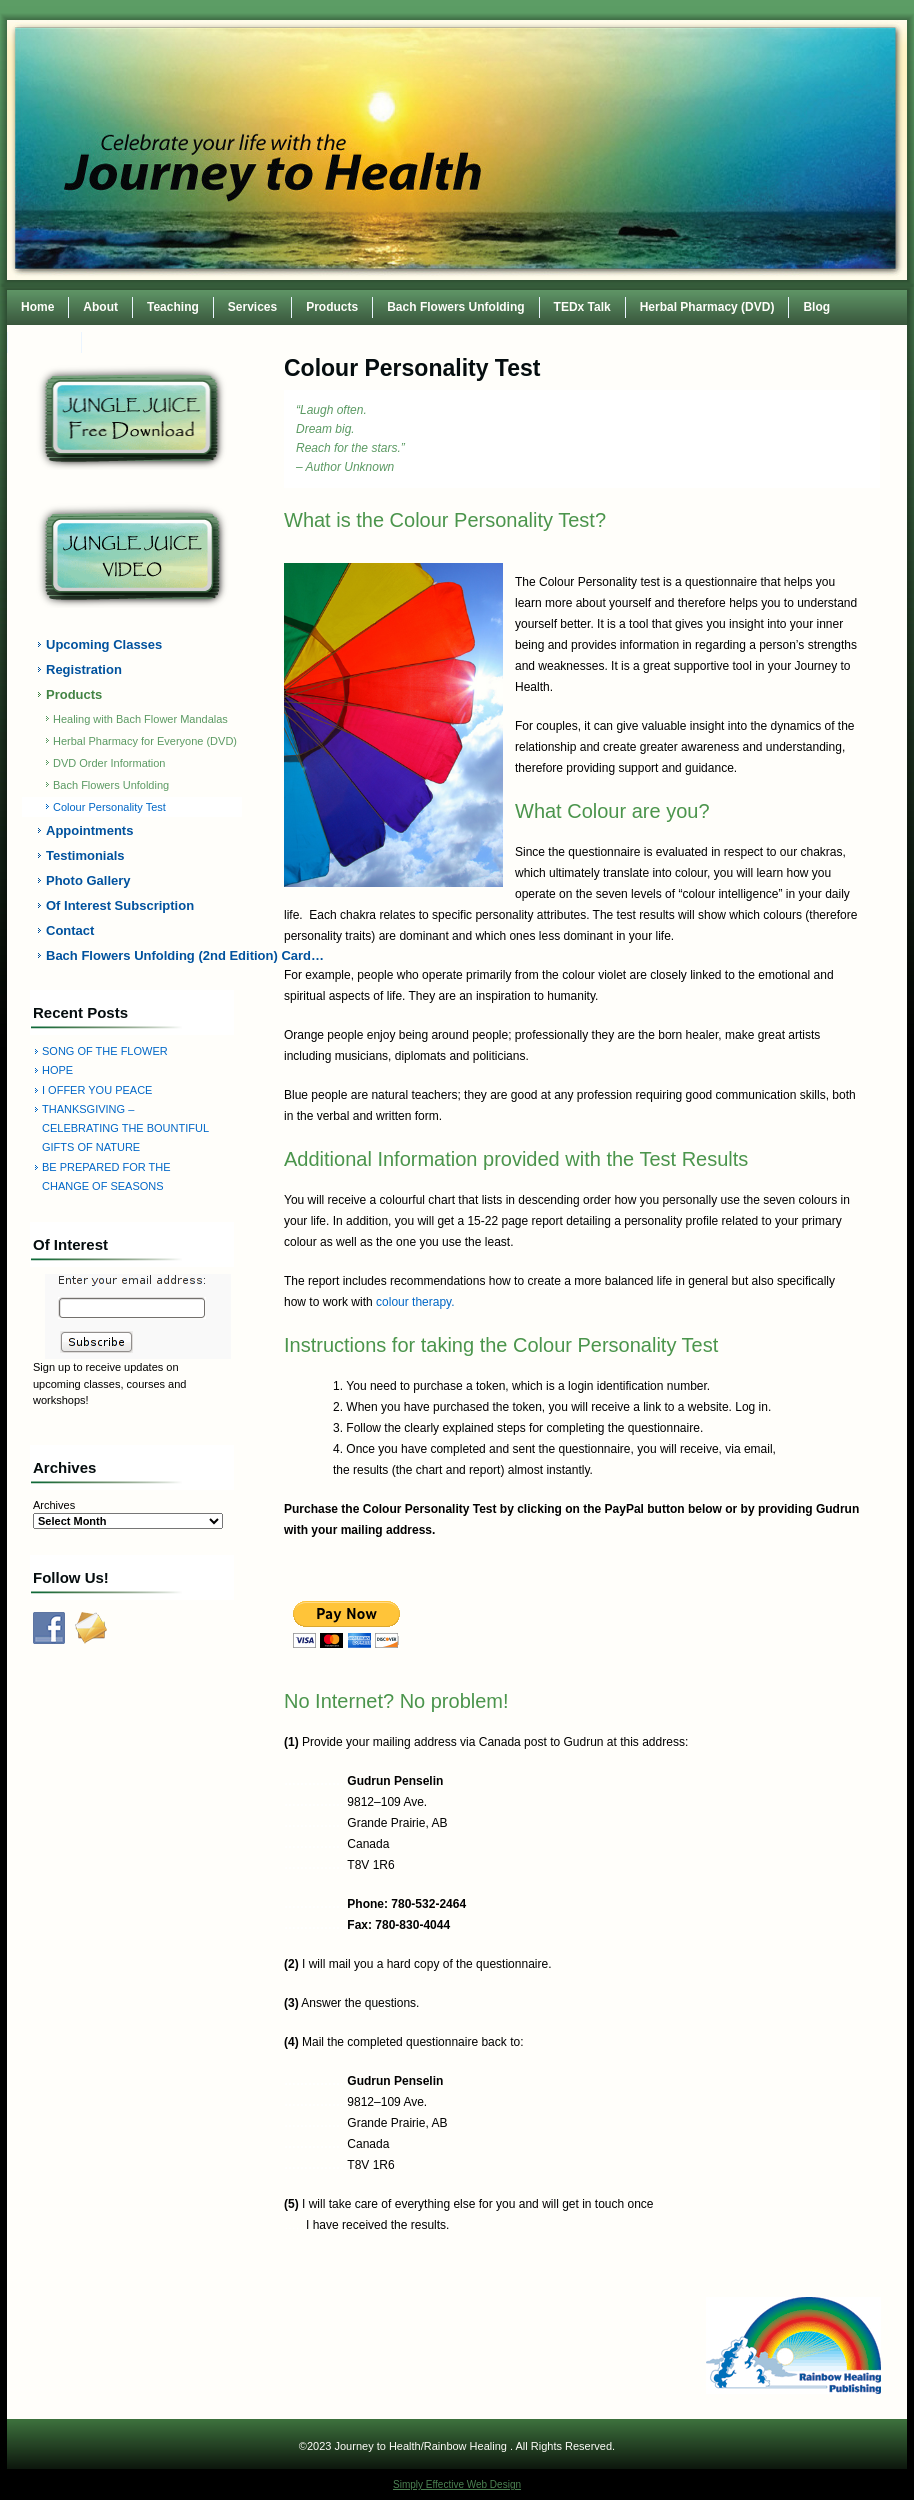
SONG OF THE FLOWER (105, 1051)
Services (252, 307)
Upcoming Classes (104, 644)
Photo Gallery (88, 880)
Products (332, 307)
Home (37, 307)
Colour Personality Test (109, 807)
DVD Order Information (109, 763)
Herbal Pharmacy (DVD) (707, 307)
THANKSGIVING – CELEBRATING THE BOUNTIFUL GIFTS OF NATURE (125, 1128)
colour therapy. (415, 1302)
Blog (816, 307)
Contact (44, 342)
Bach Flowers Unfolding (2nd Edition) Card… (144, 955)
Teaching (173, 307)
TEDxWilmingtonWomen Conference (200, 342)
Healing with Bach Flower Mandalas (140, 719)
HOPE (57, 1070)
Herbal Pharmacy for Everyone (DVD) (145, 741)
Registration (84, 669)
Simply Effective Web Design (457, 2484)
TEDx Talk (582, 307)
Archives (54, 1505)
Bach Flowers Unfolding (455, 307)
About (100, 307)
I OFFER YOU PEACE (97, 1090)
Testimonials (85, 855)
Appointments (89, 830)
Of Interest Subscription (120, 905)
